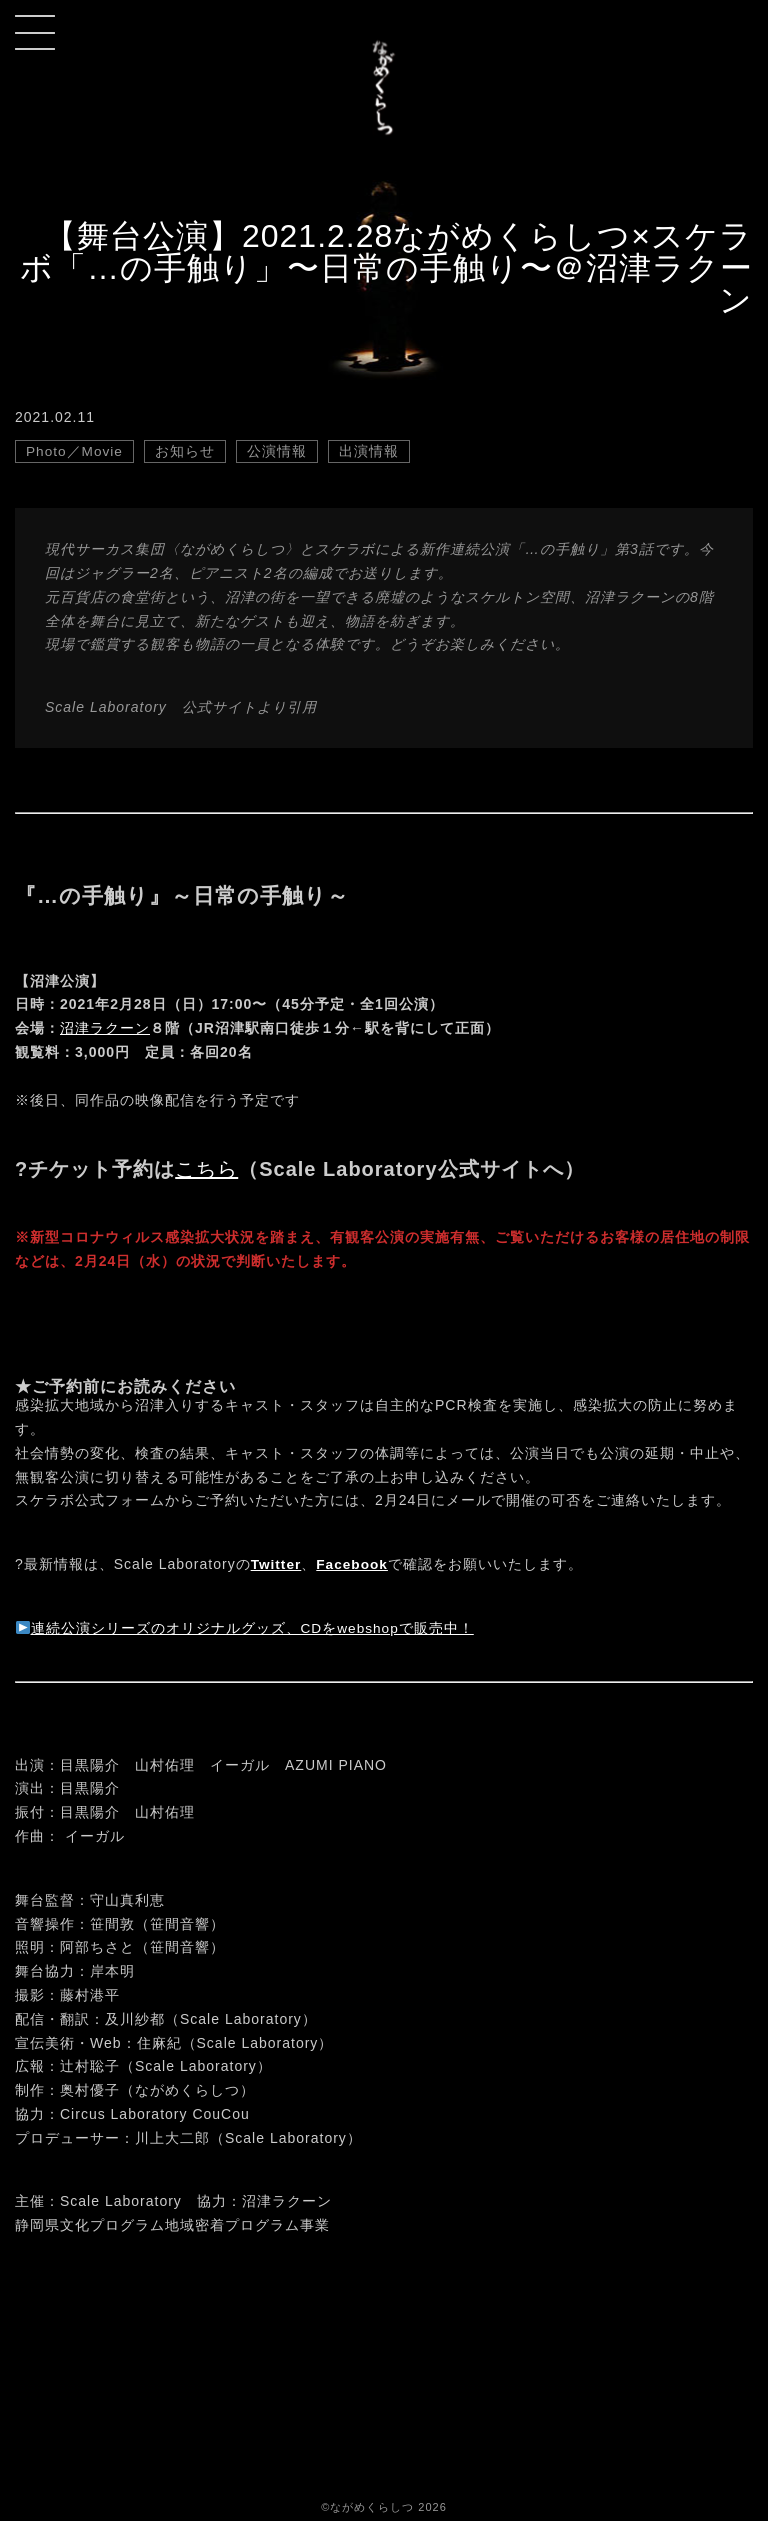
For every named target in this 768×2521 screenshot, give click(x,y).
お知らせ (187, 451)
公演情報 (279, 451)
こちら (206, 1169)
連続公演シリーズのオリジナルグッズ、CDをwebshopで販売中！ (246, 1628)
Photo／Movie (75, 451)
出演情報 (371, 451)
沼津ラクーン (105, 1028)
